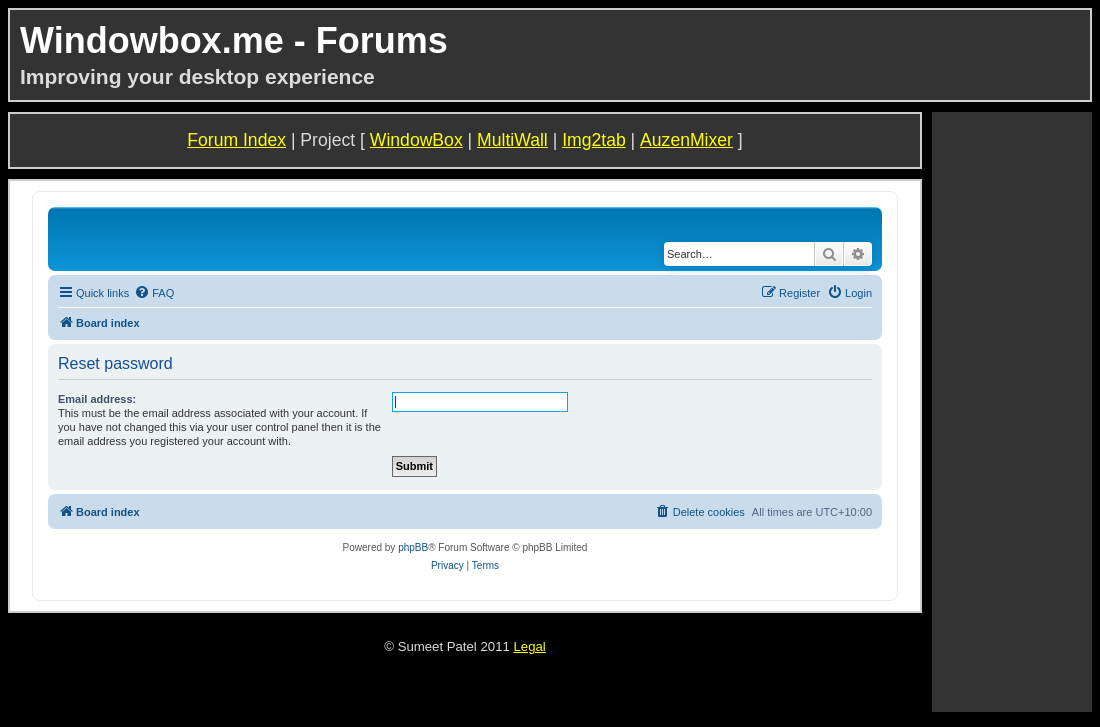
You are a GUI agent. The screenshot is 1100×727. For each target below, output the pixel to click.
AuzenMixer (686, 140)
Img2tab (594, 140)
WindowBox (416, 140)
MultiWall (512, 140)
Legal (529, 646)
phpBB (413, 547)
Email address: (97, 399)
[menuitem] (154, 293)
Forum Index (236, 140)
